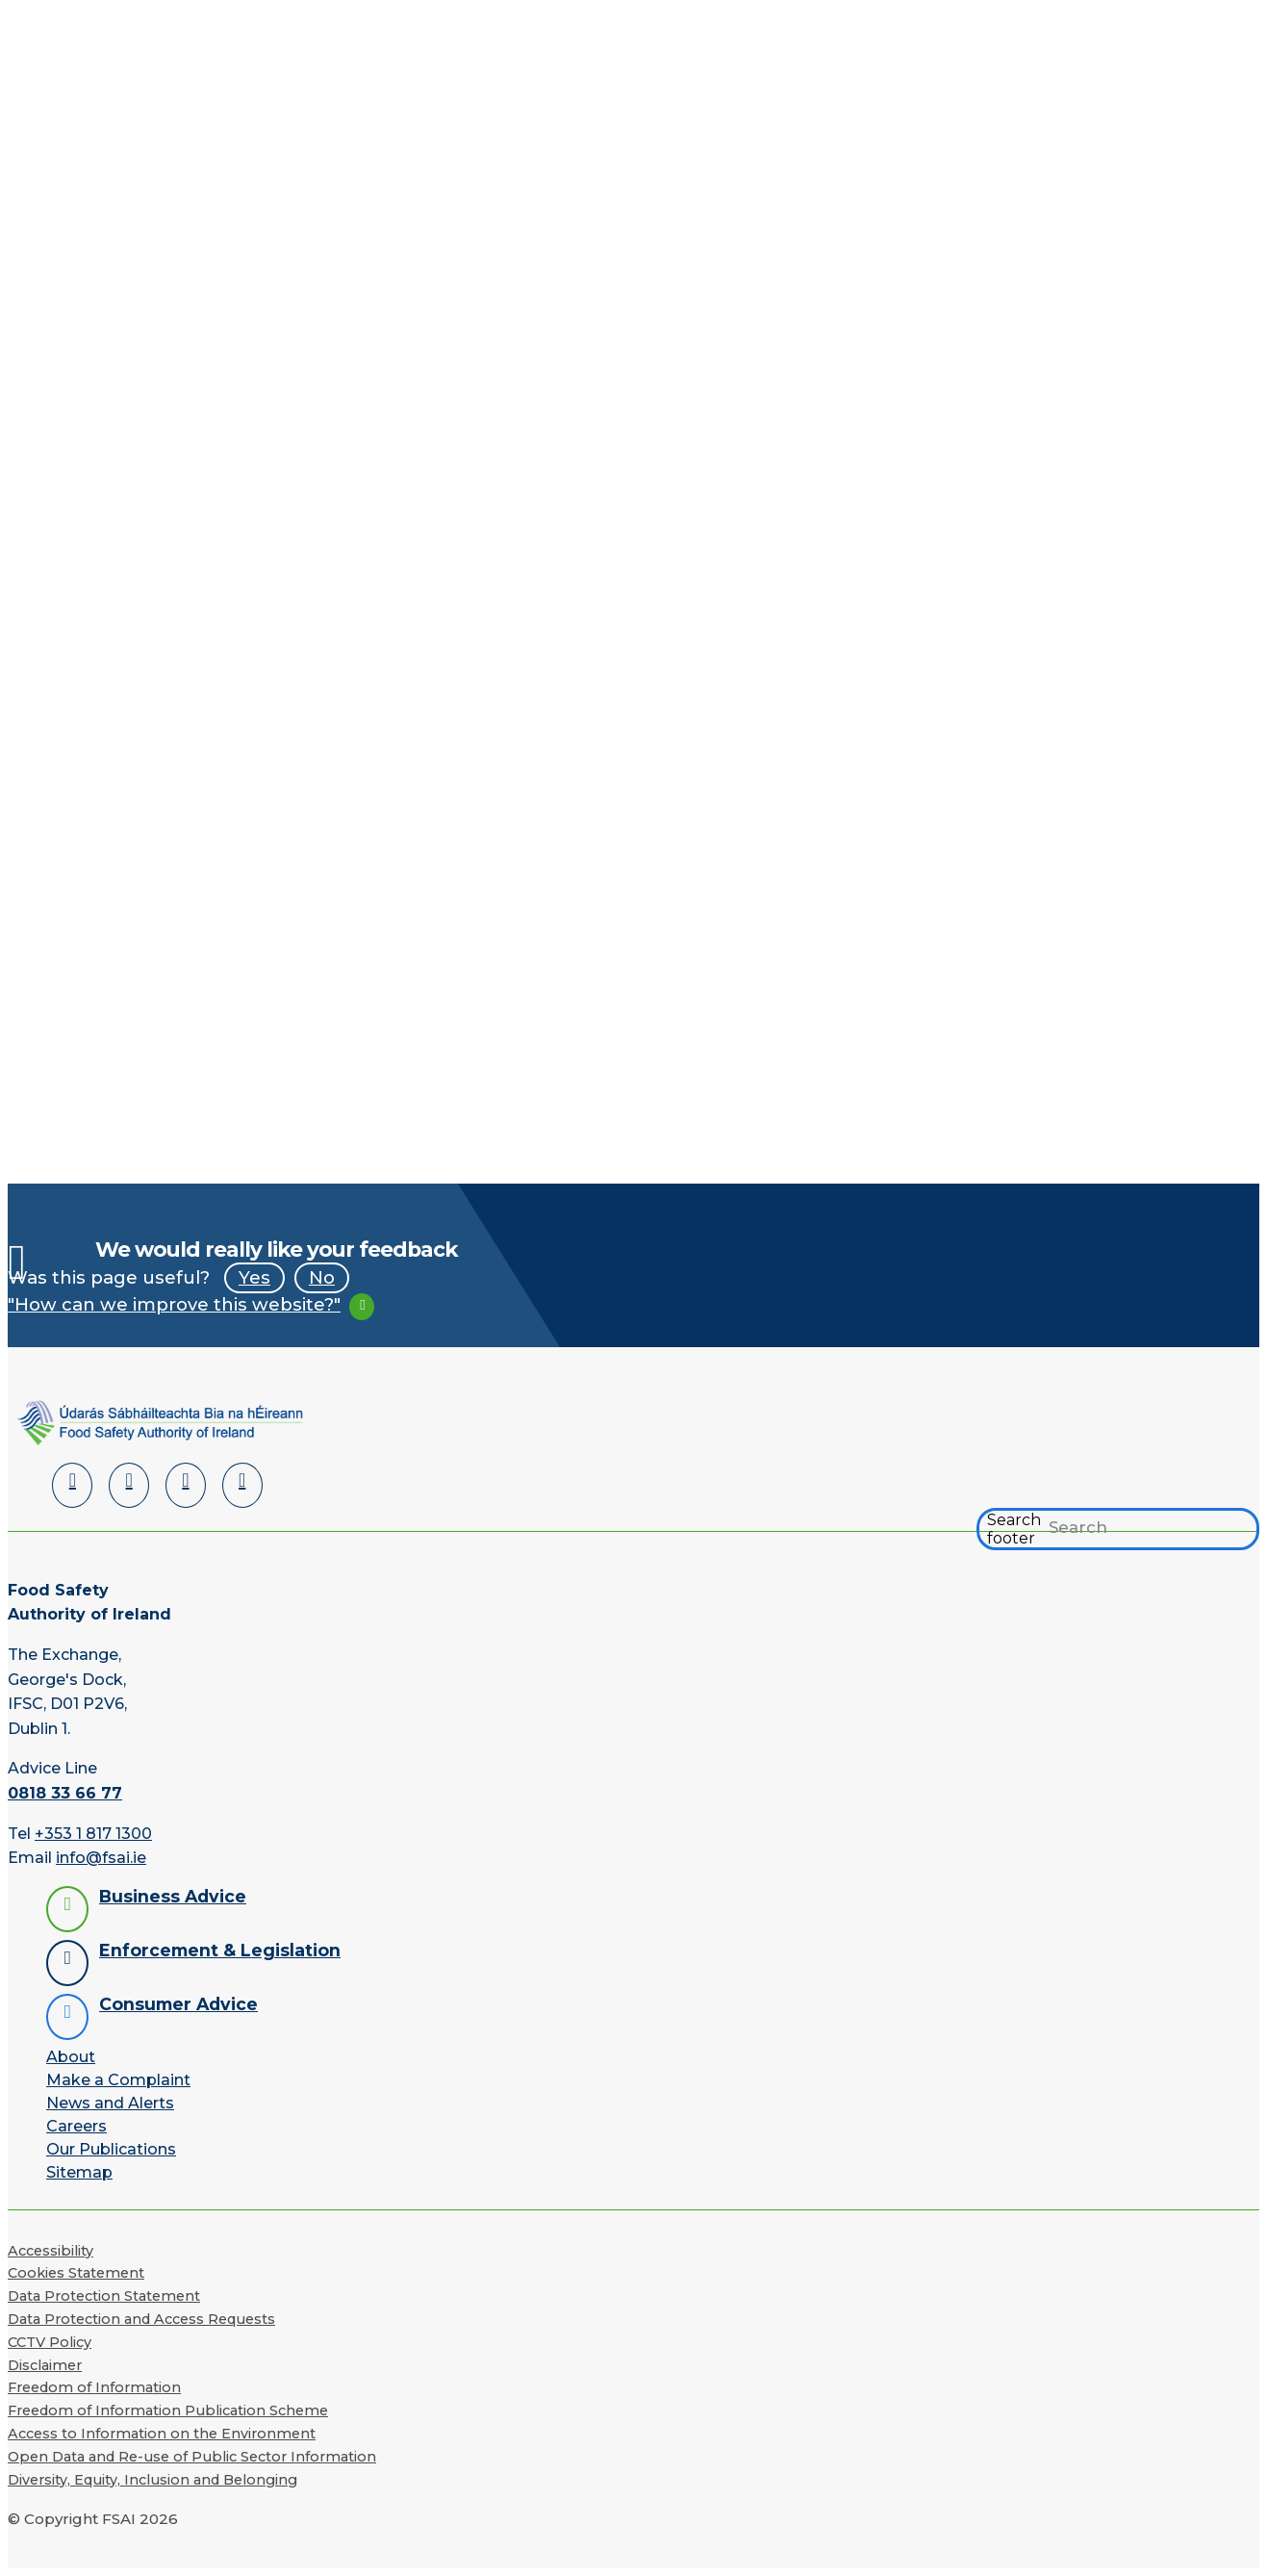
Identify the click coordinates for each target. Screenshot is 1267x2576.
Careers (76, 2126)
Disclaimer (45, 2365)
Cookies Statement (76, 2273)
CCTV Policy (49, 2342)
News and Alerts (110, 2103)
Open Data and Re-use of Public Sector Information (192, 2456)
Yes (254, 1277)
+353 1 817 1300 (93, 1833)
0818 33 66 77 (65, 1793)
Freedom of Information (94, 2387)
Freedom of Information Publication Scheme (168, 2410)
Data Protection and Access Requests (141, 2319)
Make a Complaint (118, 2080)
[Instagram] (242, 1485)
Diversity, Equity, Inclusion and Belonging (152, 2479)
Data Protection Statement (104, 2296)
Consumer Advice (178, 2004)
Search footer (1014, 1529)
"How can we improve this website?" (174, 1304)
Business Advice (172, 1896)
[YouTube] (185, 1485)
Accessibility (50, 2250)
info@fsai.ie (101, 1858)
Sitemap (79, 2172)
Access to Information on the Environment (162, 2433)
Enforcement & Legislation (220, 1950)
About (70, 2057)
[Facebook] (129, 1485)
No (322, 1277)
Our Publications (111, 2149)
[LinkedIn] (72, 1485)
